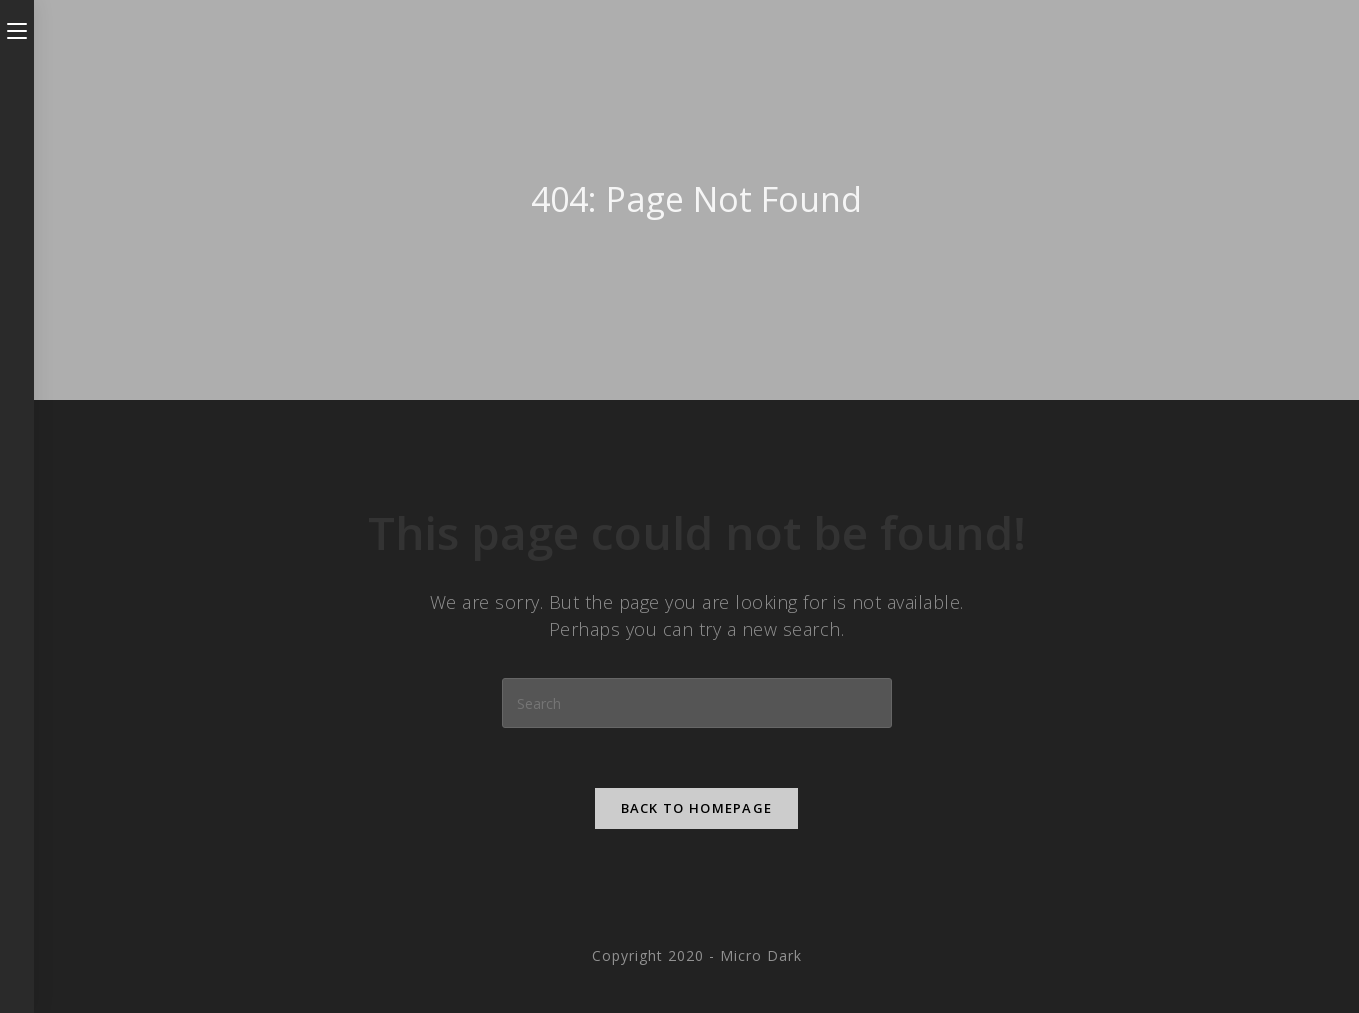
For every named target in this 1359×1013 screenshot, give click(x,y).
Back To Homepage (697, 808)
